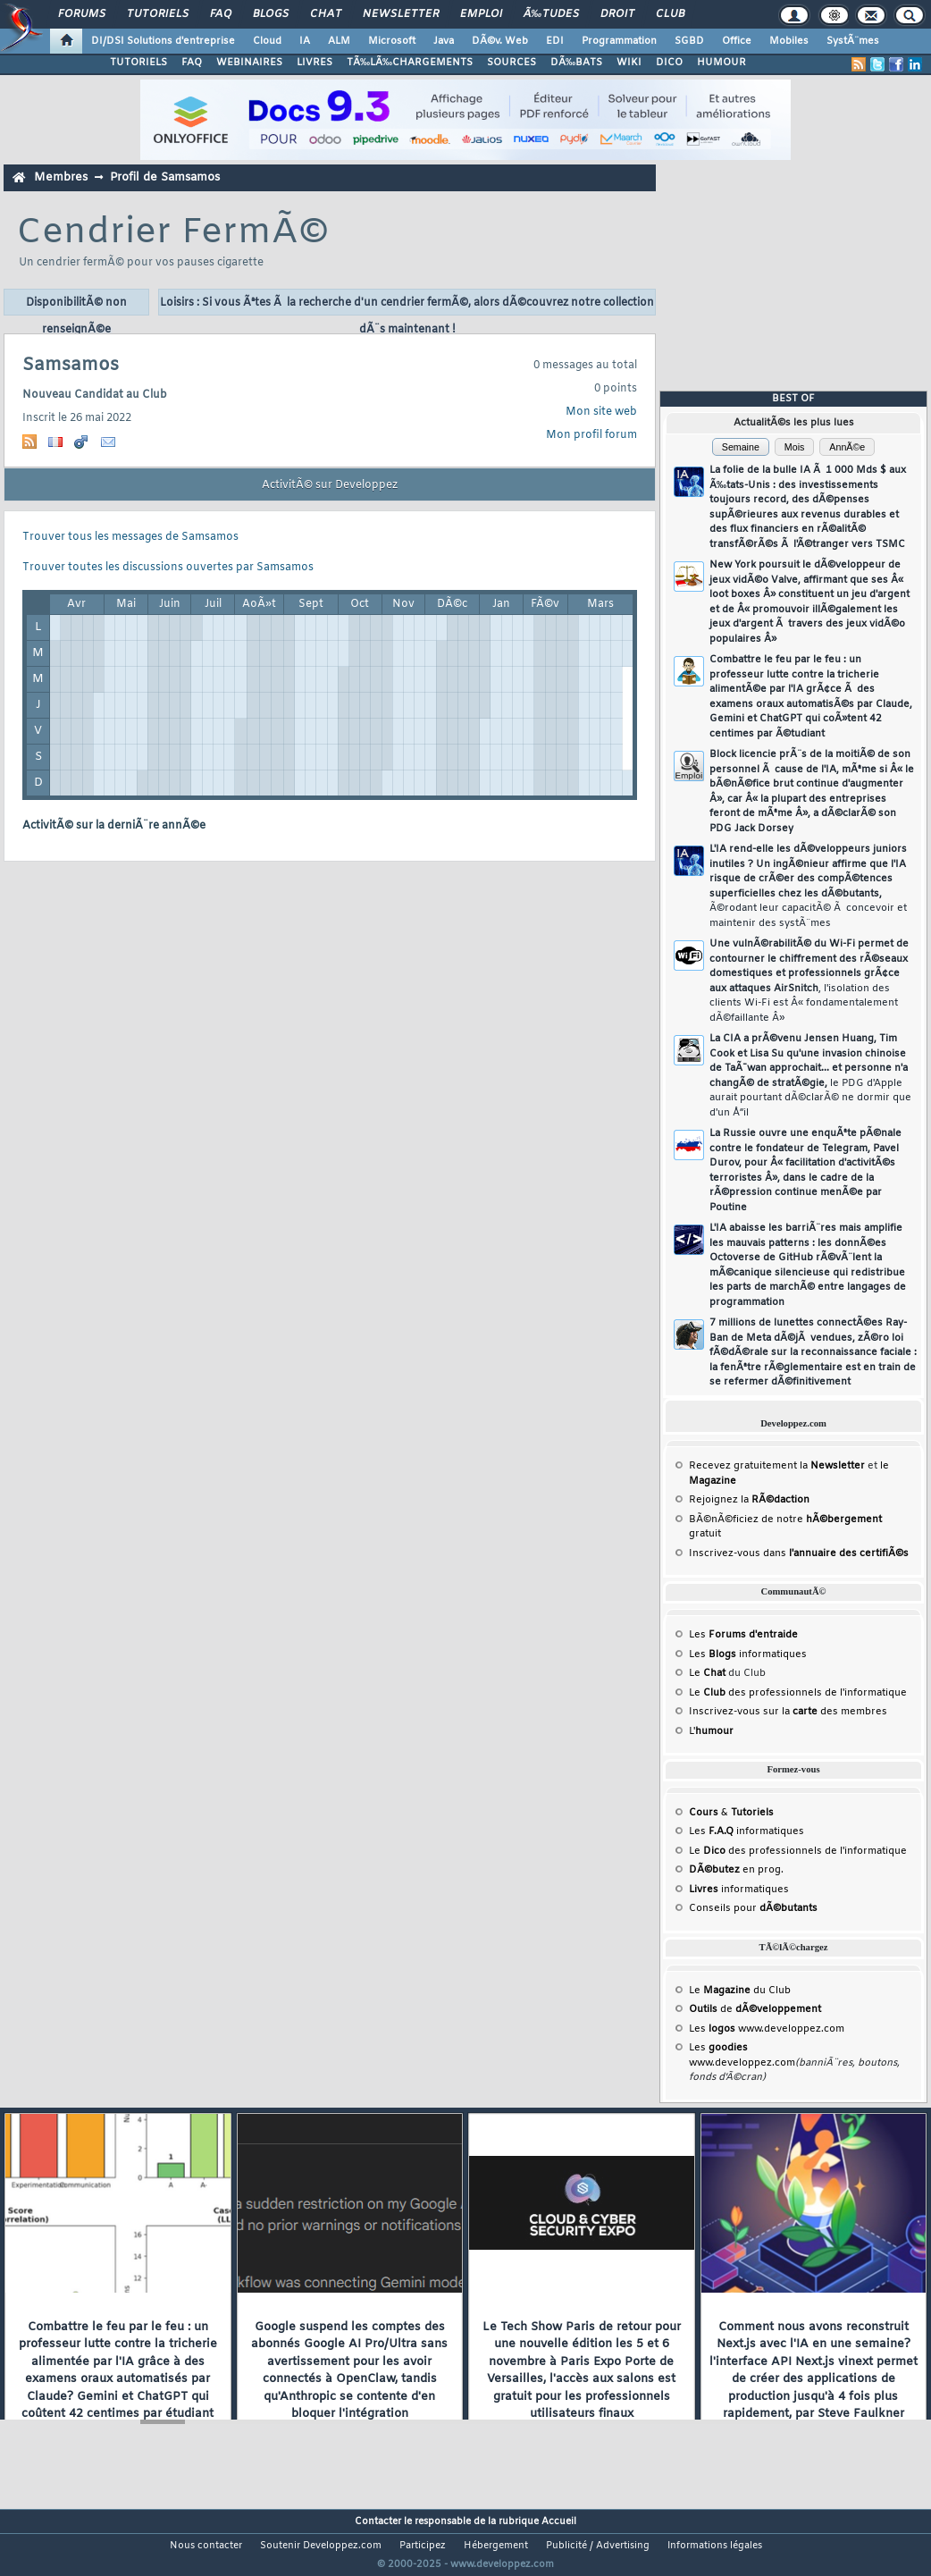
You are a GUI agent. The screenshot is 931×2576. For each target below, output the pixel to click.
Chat (325, 14)
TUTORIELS (138, 62)
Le (707, 1673)
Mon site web (601, 412)
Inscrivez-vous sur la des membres (788, 1711)
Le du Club (740, 1990)
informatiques (739, 1889)
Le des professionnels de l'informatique (798, 1693)
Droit (617, 14)
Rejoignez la (749, 1500)
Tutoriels (157, 14)
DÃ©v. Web (500, 41)
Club (670, 14)
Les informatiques (748, 1654)
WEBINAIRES (249, 62)
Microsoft (391, 41)
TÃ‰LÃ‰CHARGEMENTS (410, 62)
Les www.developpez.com (766, 2029)
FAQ (220, 14)
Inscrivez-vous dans (799, 1553)
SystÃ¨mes (852, 41)
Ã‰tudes (551, 14)
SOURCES (511, 62)
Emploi (481, 14)
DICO (669, 62)
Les (743, 1635)
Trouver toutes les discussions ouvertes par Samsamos (168, 567)
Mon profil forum (591, 435)
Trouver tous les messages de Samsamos (130, 537)
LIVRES (314, 62)
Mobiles (789, 41)
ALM (339, 41)
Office (736, 41)
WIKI (629, 62)
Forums (81, 14)
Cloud (267, 41)
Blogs (270, 14)
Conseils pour (753, 1908)
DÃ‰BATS (576, 62)
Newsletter (400, 14)
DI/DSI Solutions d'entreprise (163, 41)
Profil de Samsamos (165, 177)
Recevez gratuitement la (777, 1466)
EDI (555, 41)
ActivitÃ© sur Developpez (330, 485)
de (755, 2009)
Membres (61, 177)
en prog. (736, 1870)
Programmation (619, 41)
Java (443, 41)
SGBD (689, 41)
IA (304, 41)
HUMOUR (721, 62)
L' (711, 1731)
